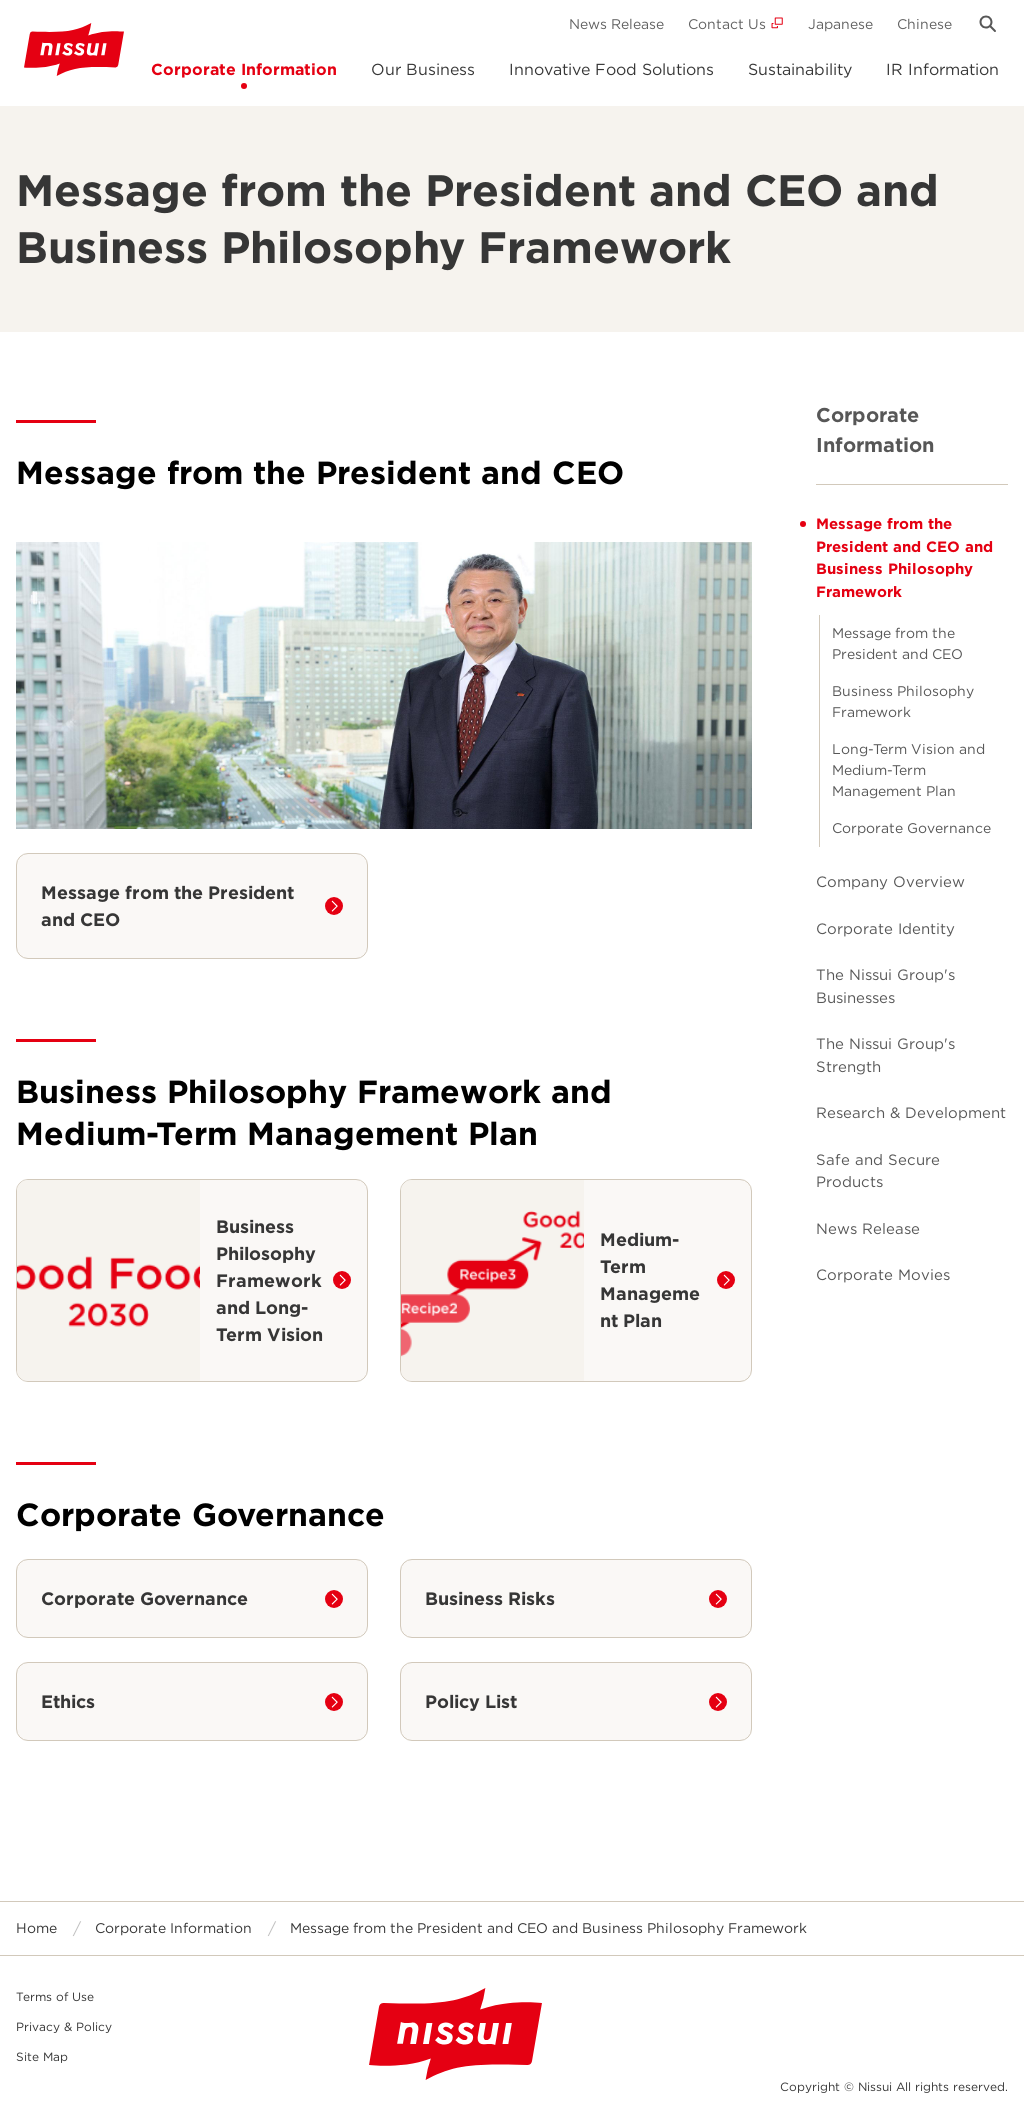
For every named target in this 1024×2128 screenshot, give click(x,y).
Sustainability (800, 69)
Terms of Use (55, 1996)
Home (36, 1928)
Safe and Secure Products (878, 1171)
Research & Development (911, 1113)
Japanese (840, 24)
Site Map (42, 2056)
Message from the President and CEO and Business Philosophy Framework (904, 558)
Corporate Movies (883, 1275)
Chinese (924, 24)
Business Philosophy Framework (903, 701)
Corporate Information (244, 69)
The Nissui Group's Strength (885, 1055)
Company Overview (890, 882)
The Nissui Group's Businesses (885, 986)
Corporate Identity (885, 929)
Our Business (423, 69)
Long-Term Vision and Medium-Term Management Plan (908, 770)
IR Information (942, 69)
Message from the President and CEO (897, 643)
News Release (616, 24)
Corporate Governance (911, 828)
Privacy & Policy (64, 2026)
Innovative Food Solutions (611, 69)
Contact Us (727, 24)
